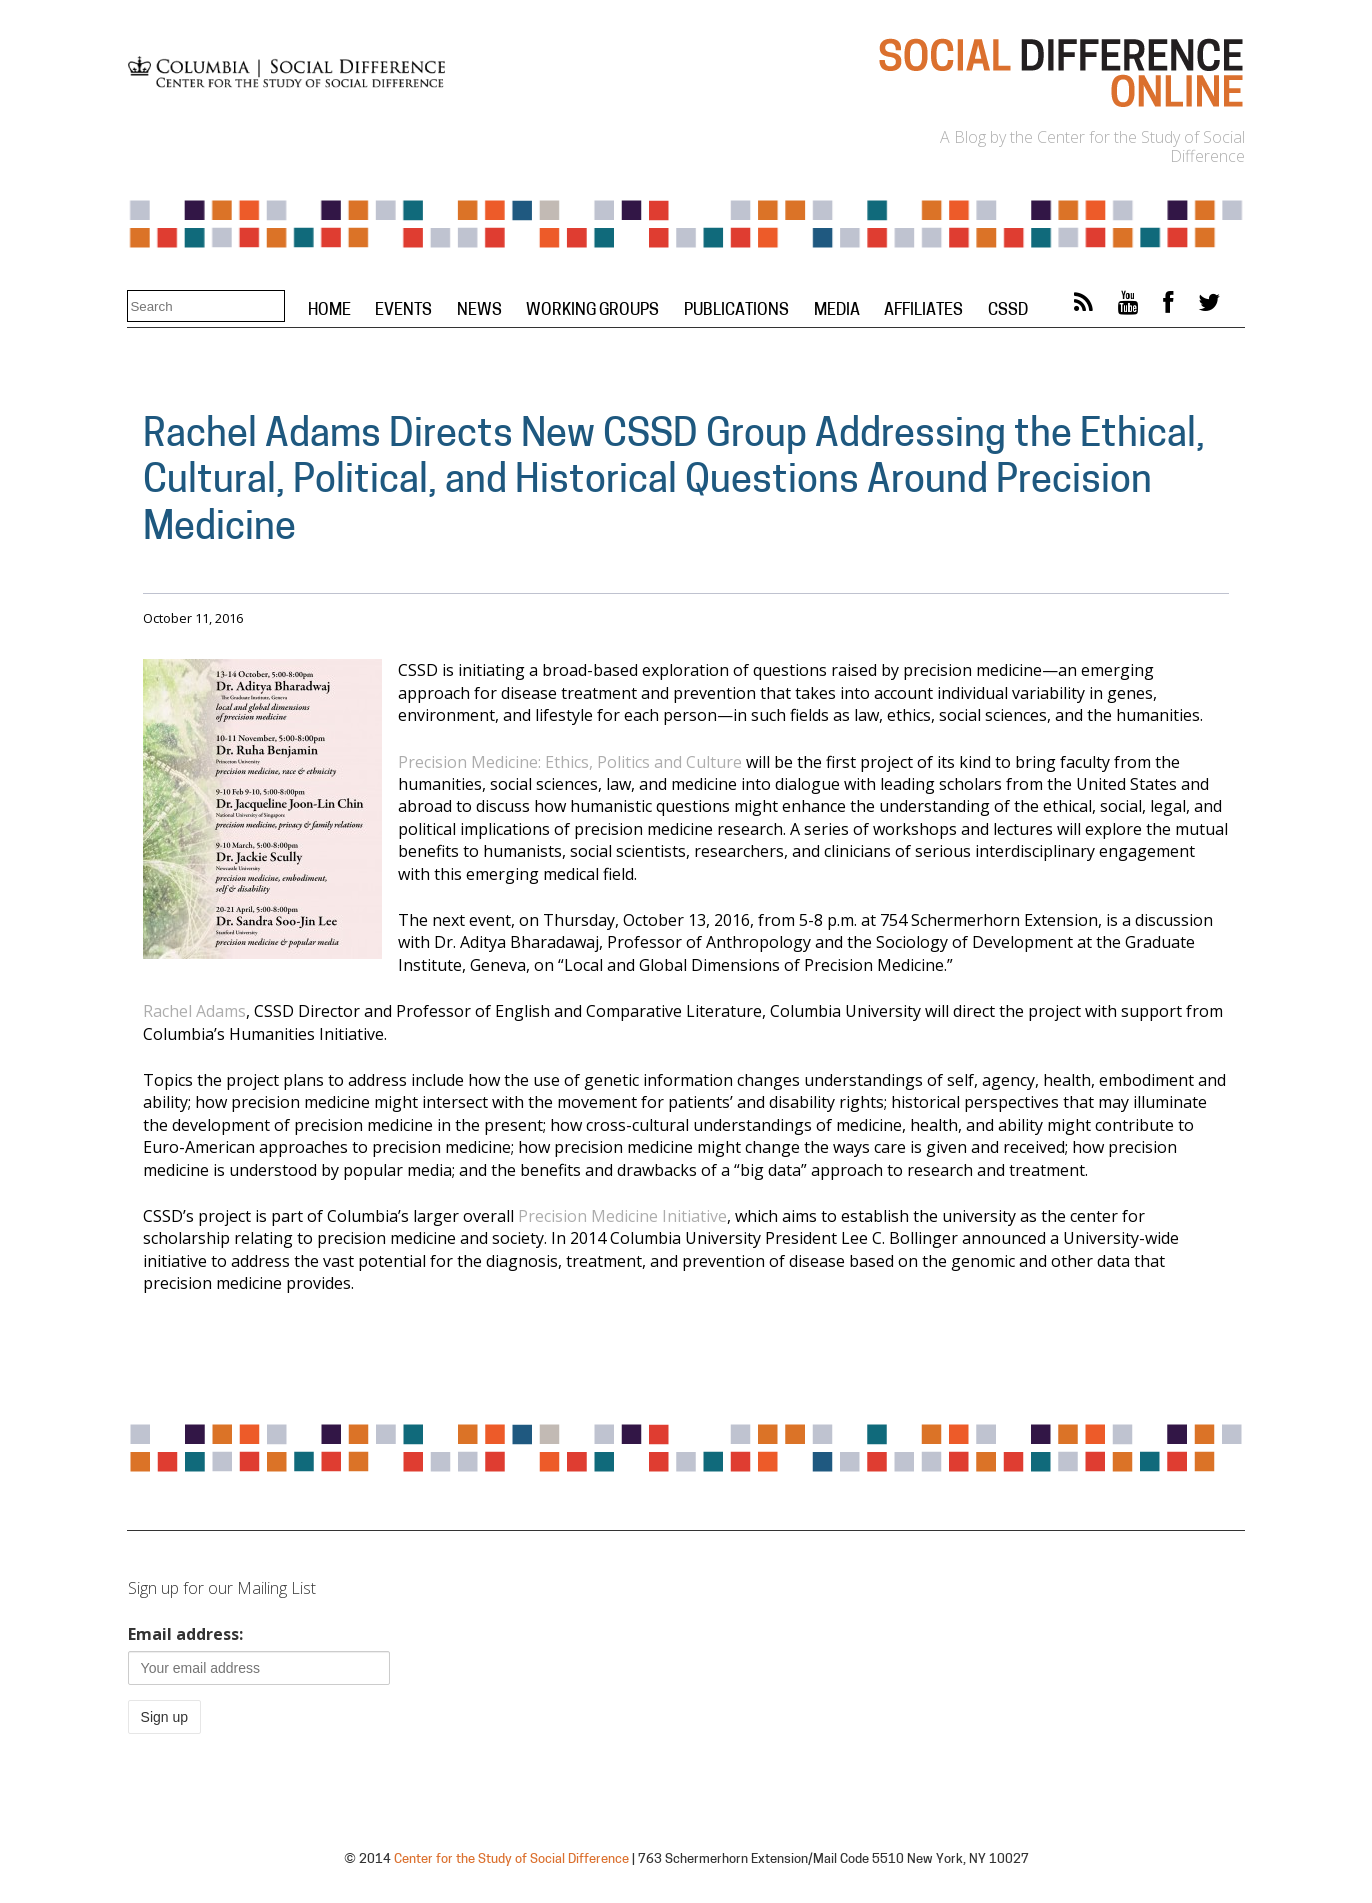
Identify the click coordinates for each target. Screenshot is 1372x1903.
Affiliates (923, 311)
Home (329, 311)
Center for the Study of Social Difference (511, 1859)
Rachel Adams (194, 1011)
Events (403, 311)
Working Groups (592, 311)
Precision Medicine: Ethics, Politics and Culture (570, 762)
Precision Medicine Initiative (622, 1216)
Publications (736, 311)
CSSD (1008, 311)
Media (837, 311)
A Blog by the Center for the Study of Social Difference (1092, 146)
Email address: (185, 1634)
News (479, 311)
